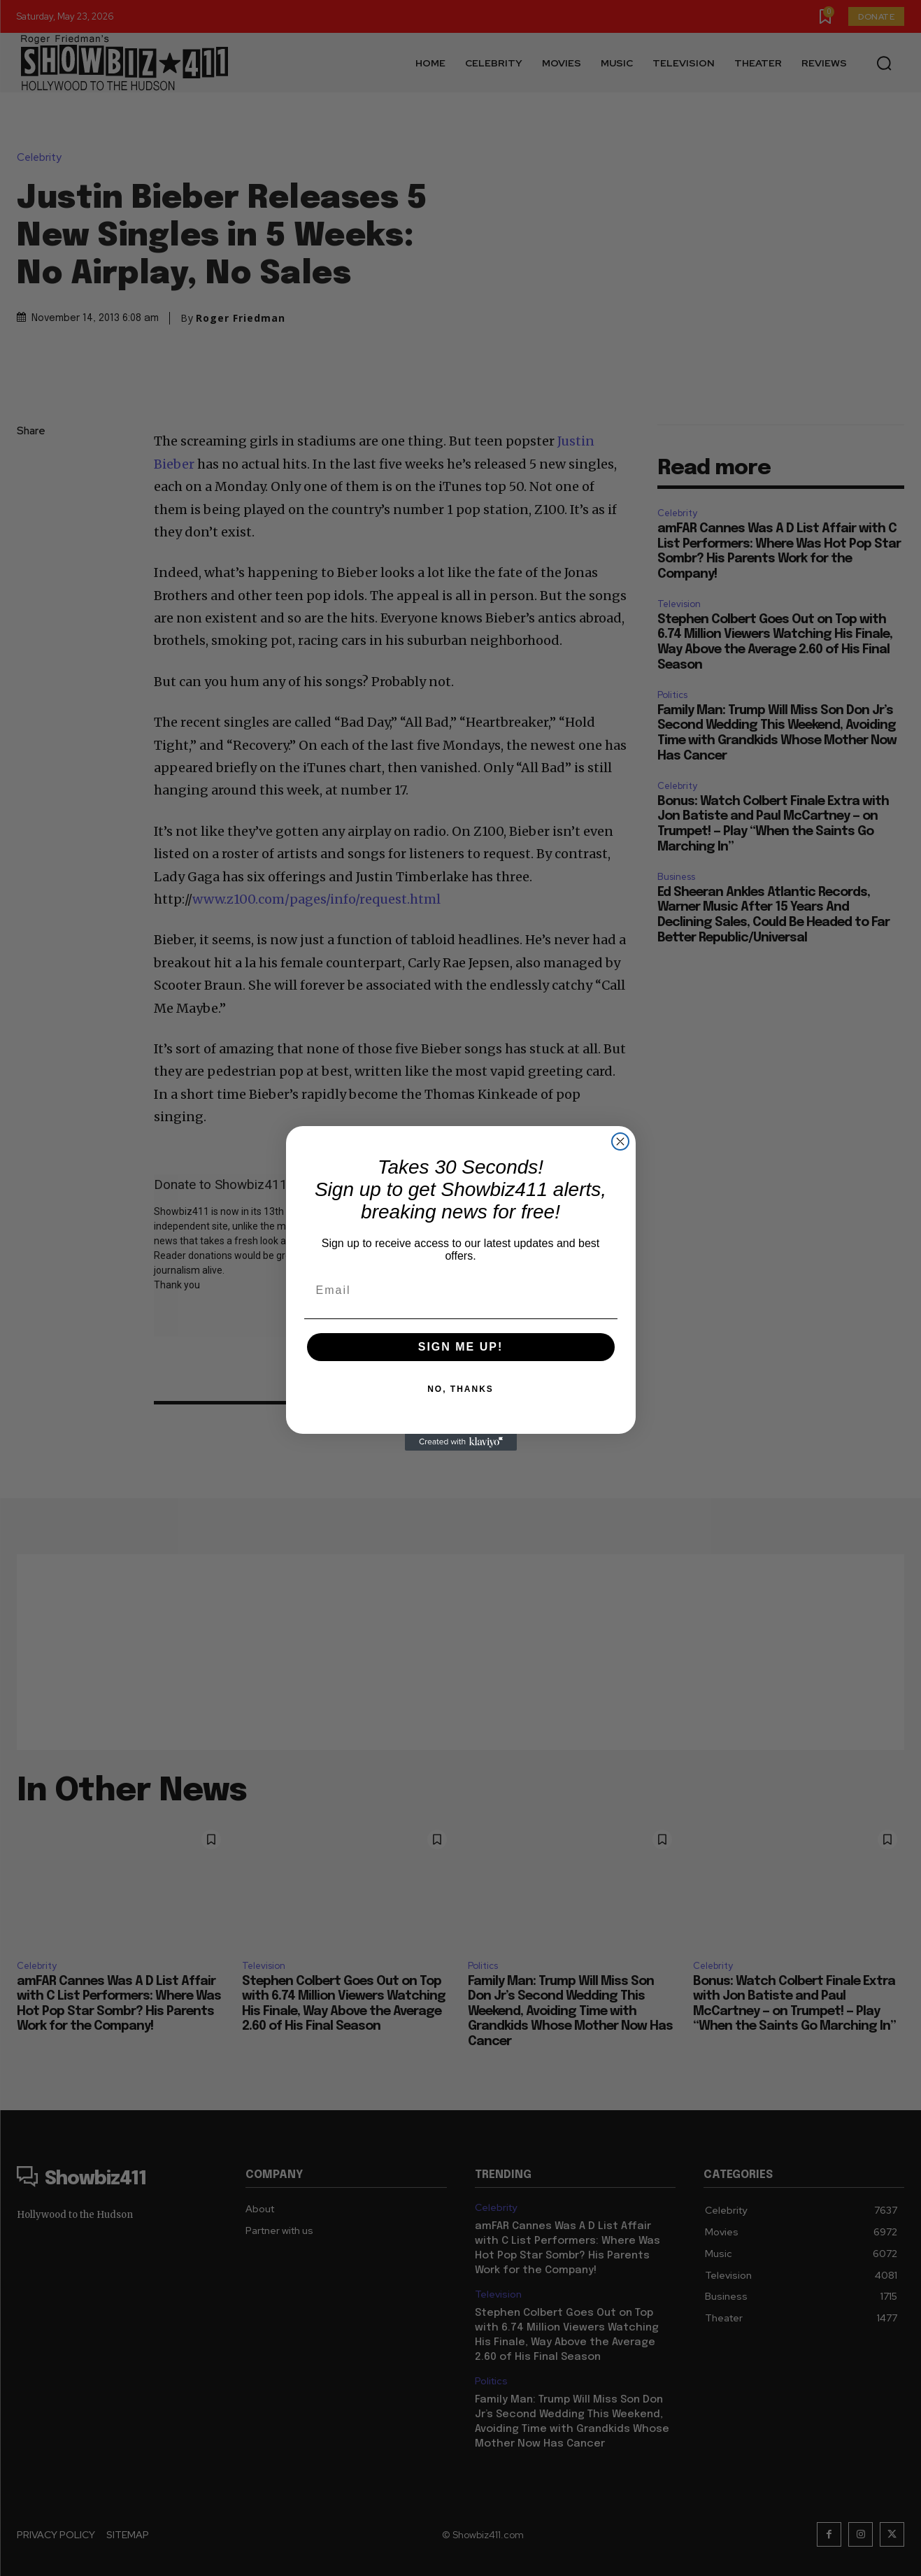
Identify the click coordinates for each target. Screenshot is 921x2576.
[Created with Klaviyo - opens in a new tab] (461, 1442)
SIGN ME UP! (461, 1347)
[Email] (460, 1290)
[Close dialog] (620, 1141)
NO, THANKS (460, 1389)
